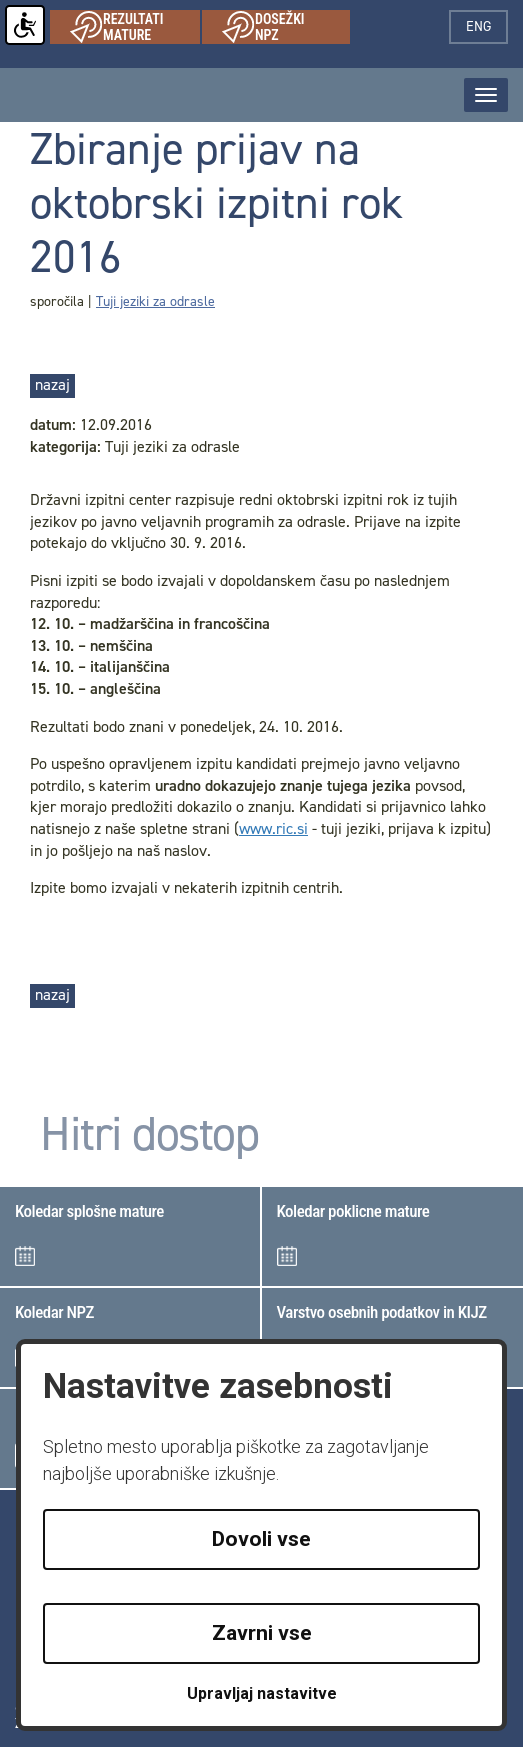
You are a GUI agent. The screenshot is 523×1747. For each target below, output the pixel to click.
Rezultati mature (135, 27)
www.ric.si (273, 828)
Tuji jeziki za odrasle (155, 301)
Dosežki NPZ (286, 27)
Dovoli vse (261, 1539)
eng (487, 26)
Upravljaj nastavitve (262, 1693)
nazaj (52, 384)
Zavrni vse (262, 1633)
